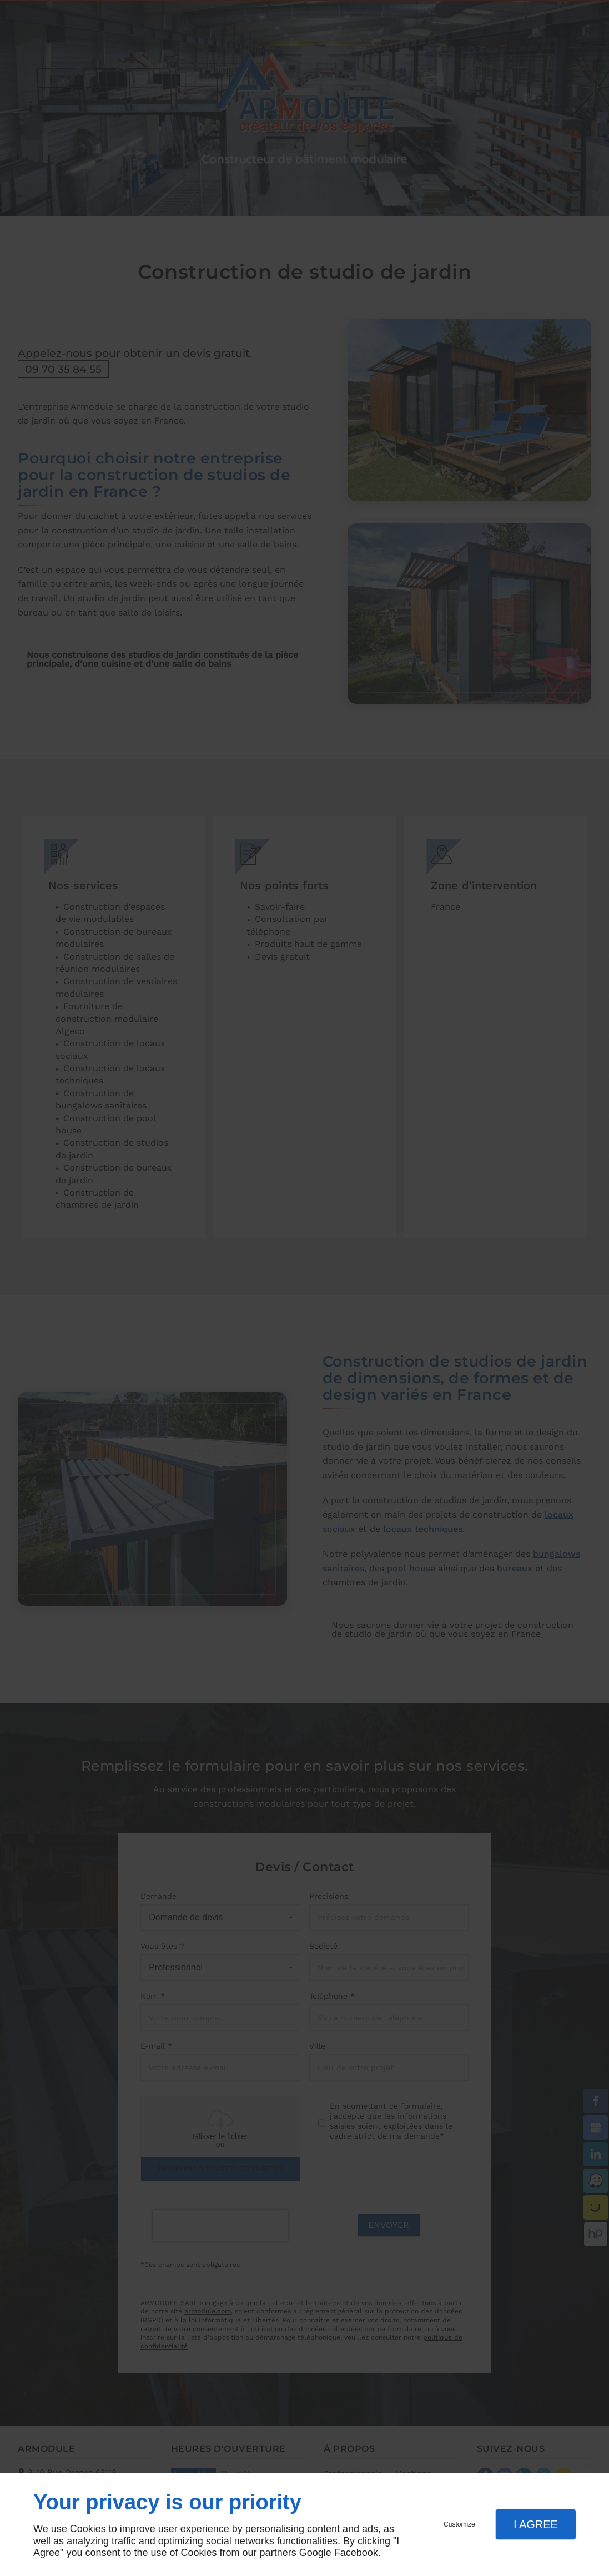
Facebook (356, 2552)
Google (315, 2552)
